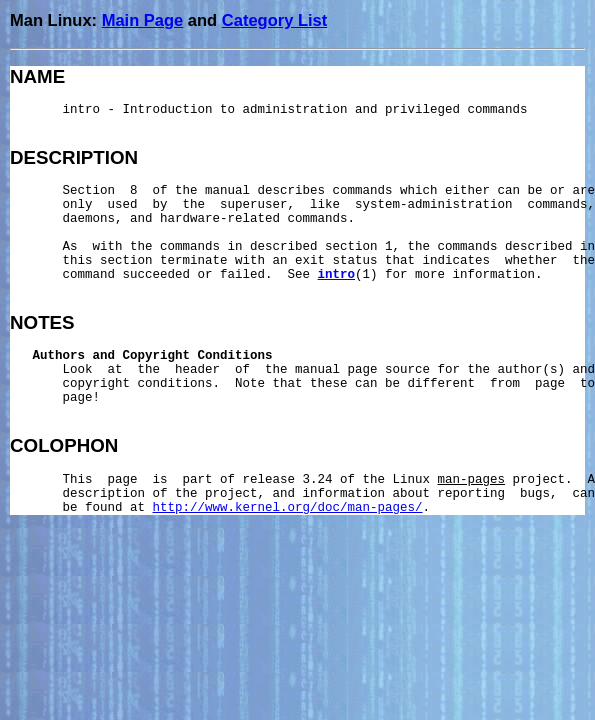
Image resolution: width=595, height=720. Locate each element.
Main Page (143, 20)
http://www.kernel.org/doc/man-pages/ (288, 508)
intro (337, 275)
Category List (274, 20)
